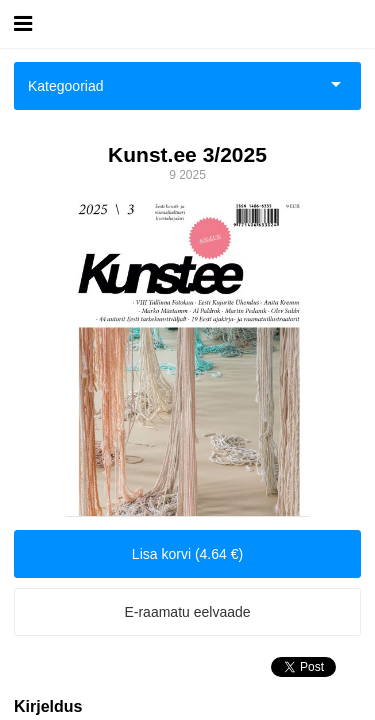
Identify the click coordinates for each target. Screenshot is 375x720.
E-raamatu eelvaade (187, 612)
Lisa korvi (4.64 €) (187, 554)
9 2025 (187, 175)
